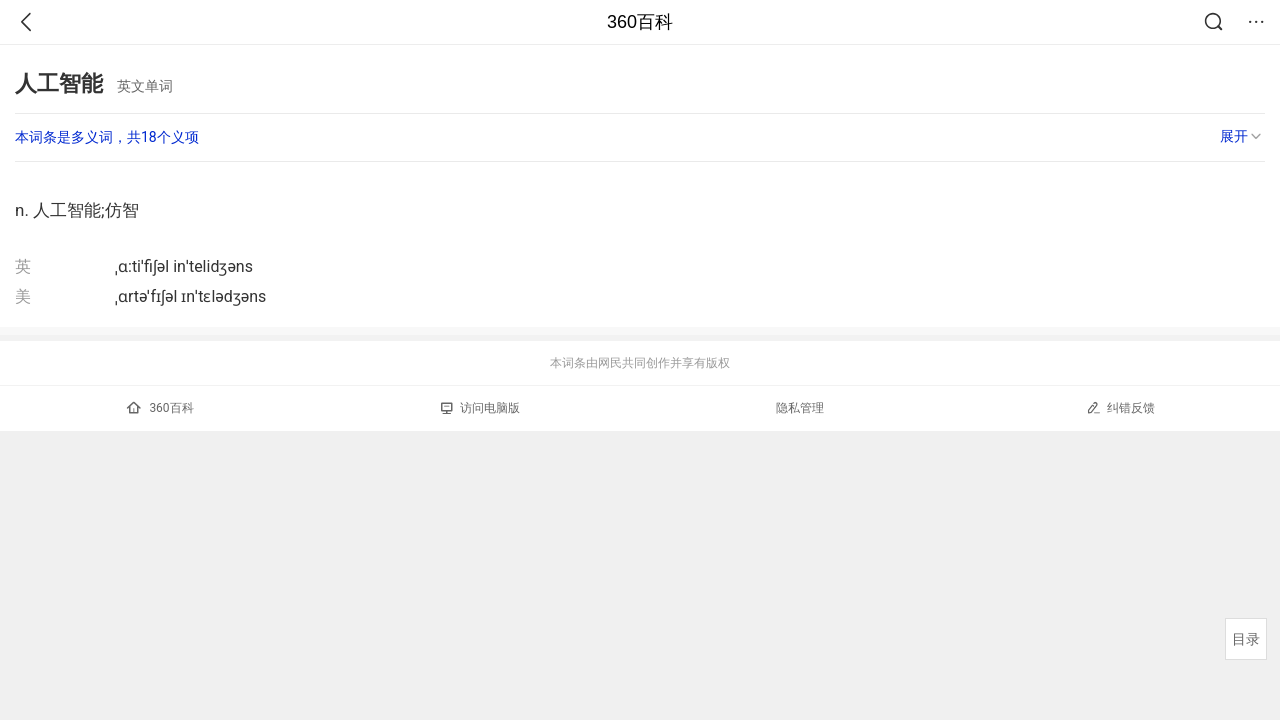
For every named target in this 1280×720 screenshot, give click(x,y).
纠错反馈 (1120, 407)
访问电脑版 (480, 408)
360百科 (640, 22)
